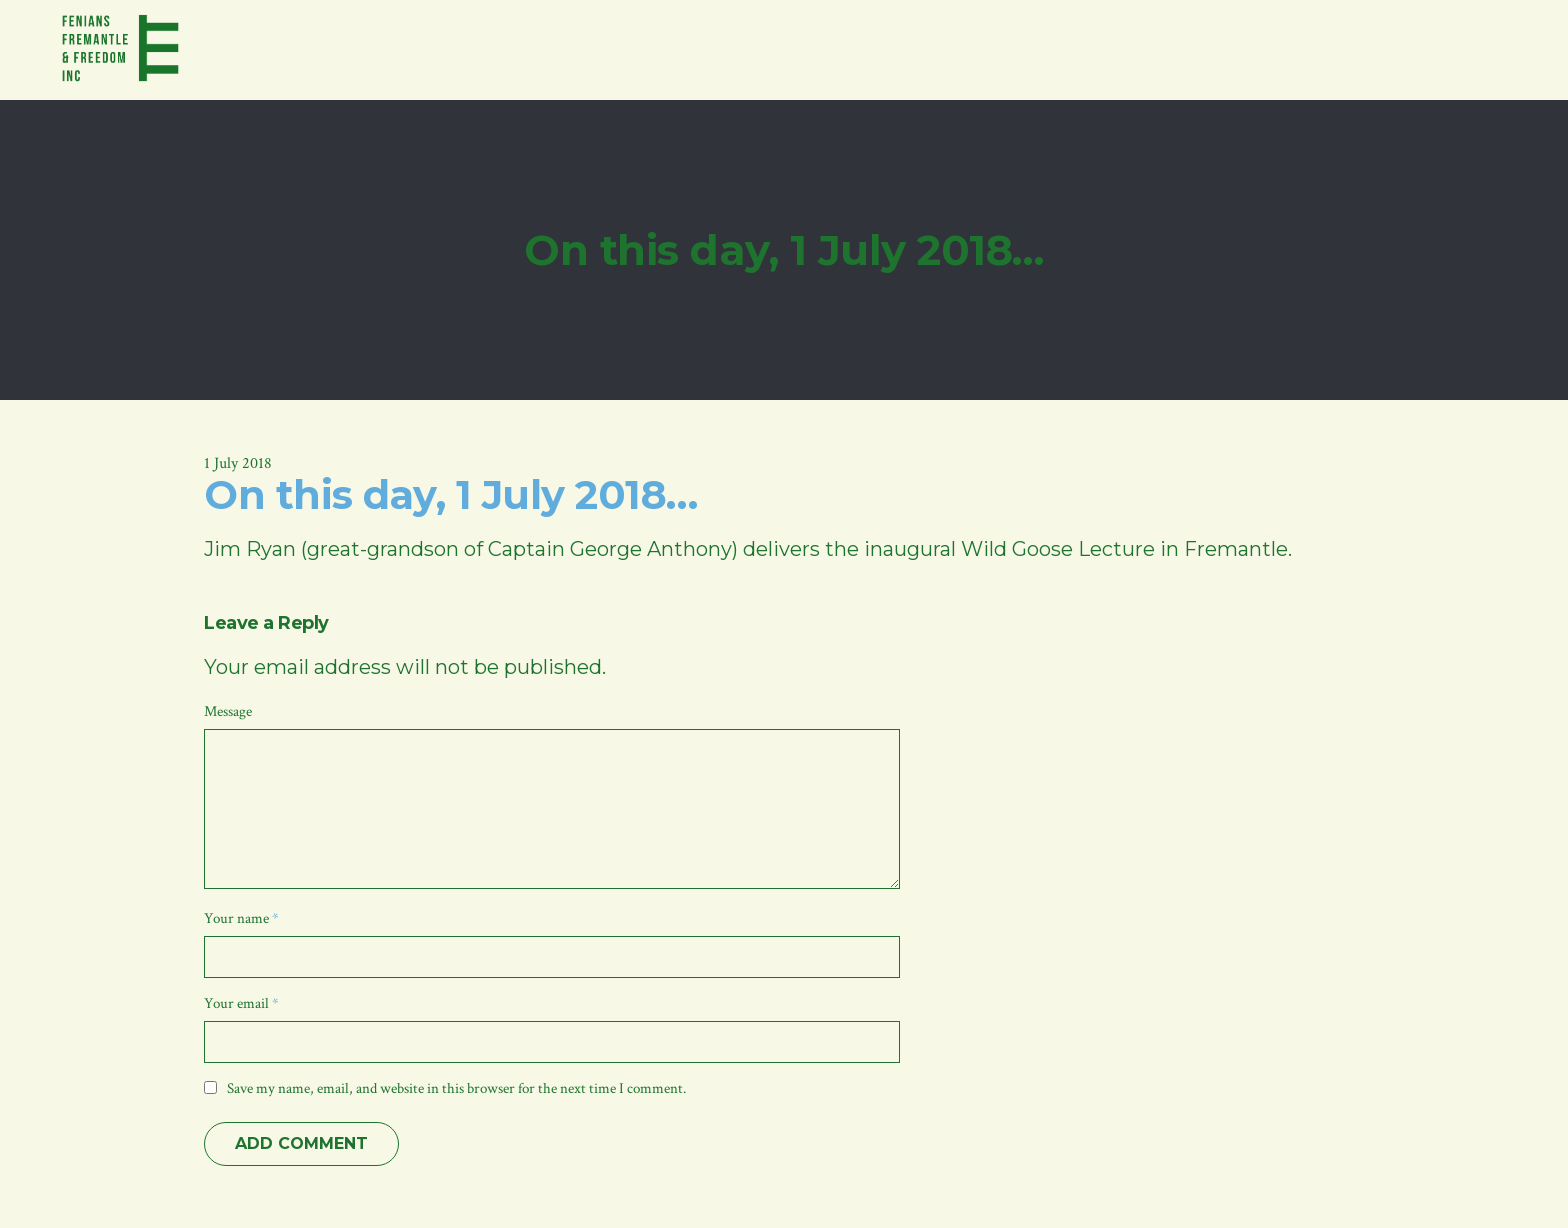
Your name (241, 918)
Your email (241, 1003)
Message (228, 711)
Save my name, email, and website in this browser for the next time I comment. (456, 1088)
